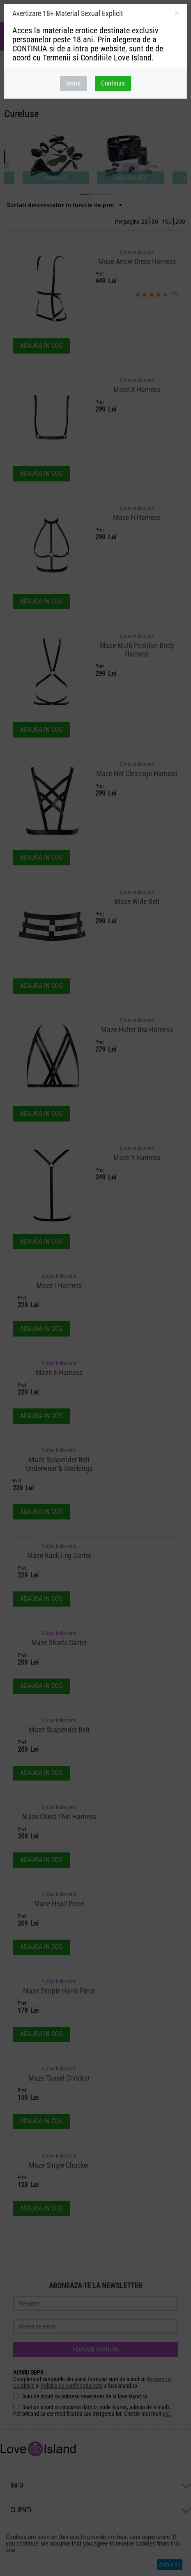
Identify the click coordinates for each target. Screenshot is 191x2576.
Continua (113, 83)
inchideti (176, 15)
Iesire (73, 83)
